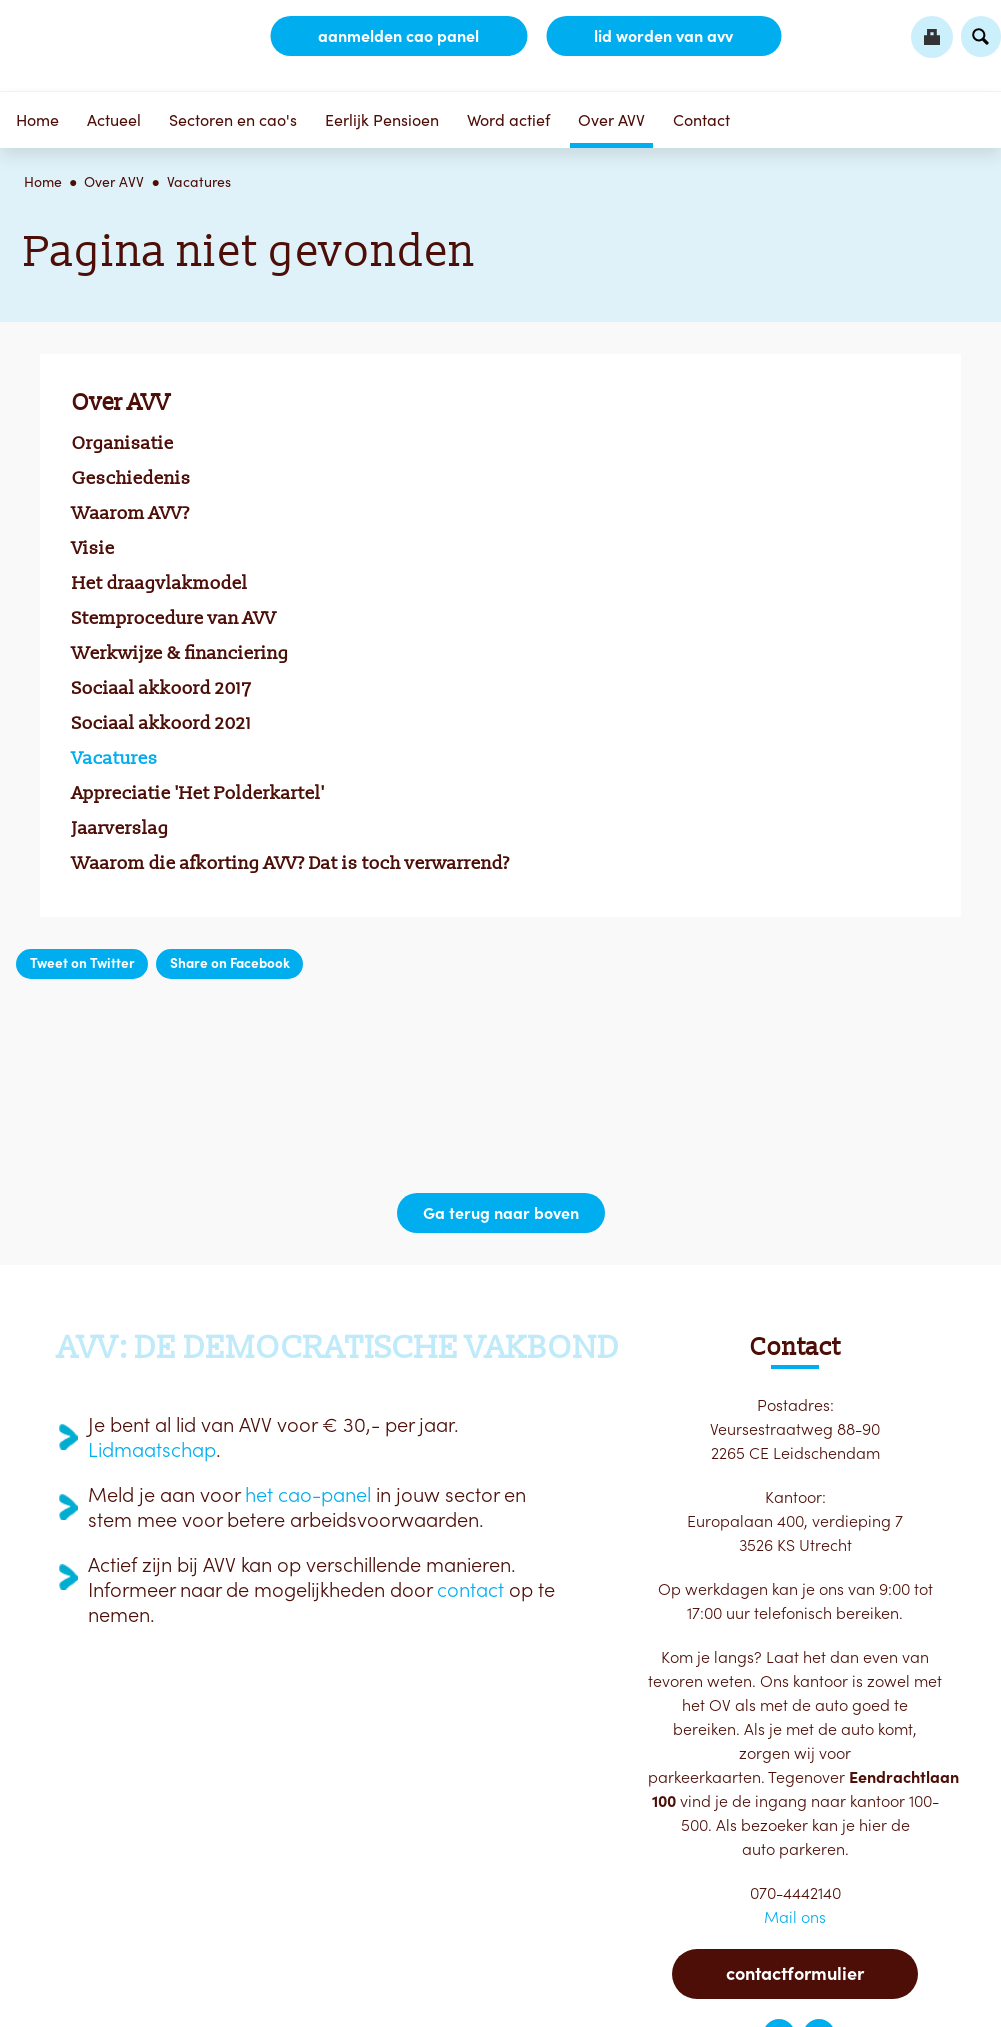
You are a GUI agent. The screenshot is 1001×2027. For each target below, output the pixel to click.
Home (37, 120)
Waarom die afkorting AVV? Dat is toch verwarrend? (291, 863)
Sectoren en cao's (233, 120)
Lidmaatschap (152, 1450)
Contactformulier (795, 1973)
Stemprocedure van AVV (174, 618)
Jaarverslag (120, 828)
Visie (93, 548)
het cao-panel (308, 1495)
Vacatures (199, 182)
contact (470, 1590)
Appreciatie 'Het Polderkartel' (198, 793)
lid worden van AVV (663, 36)
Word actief (508, 120)
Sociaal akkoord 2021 (162, 723)
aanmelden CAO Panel (398, 36)
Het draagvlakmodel (160, 583)
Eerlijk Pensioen (382, 120)
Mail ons (795, 1917)
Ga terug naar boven (501, 1213)
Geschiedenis (131, 478)
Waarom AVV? (131, 513)
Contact (701, 120)
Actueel (114, 120)
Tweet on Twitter (82, 963)
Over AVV (611, 120)
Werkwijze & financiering (180, 653)
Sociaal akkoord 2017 (162, 688)
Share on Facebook (230, 963)
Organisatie (123, 443)
